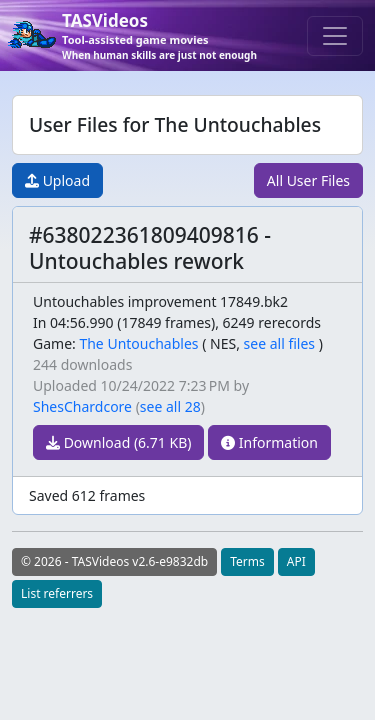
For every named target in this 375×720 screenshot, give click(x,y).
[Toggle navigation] (335, 36)
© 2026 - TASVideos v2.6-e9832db (114, 561)
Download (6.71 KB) (118, 442)
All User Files (308, 180)
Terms (247, 561)
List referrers (57, 593)
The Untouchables (138, 343)
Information (269, 442)
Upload (57, 180)
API (296, 561)
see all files (280, 343)
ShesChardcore (82, 406)
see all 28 (170, 406)
